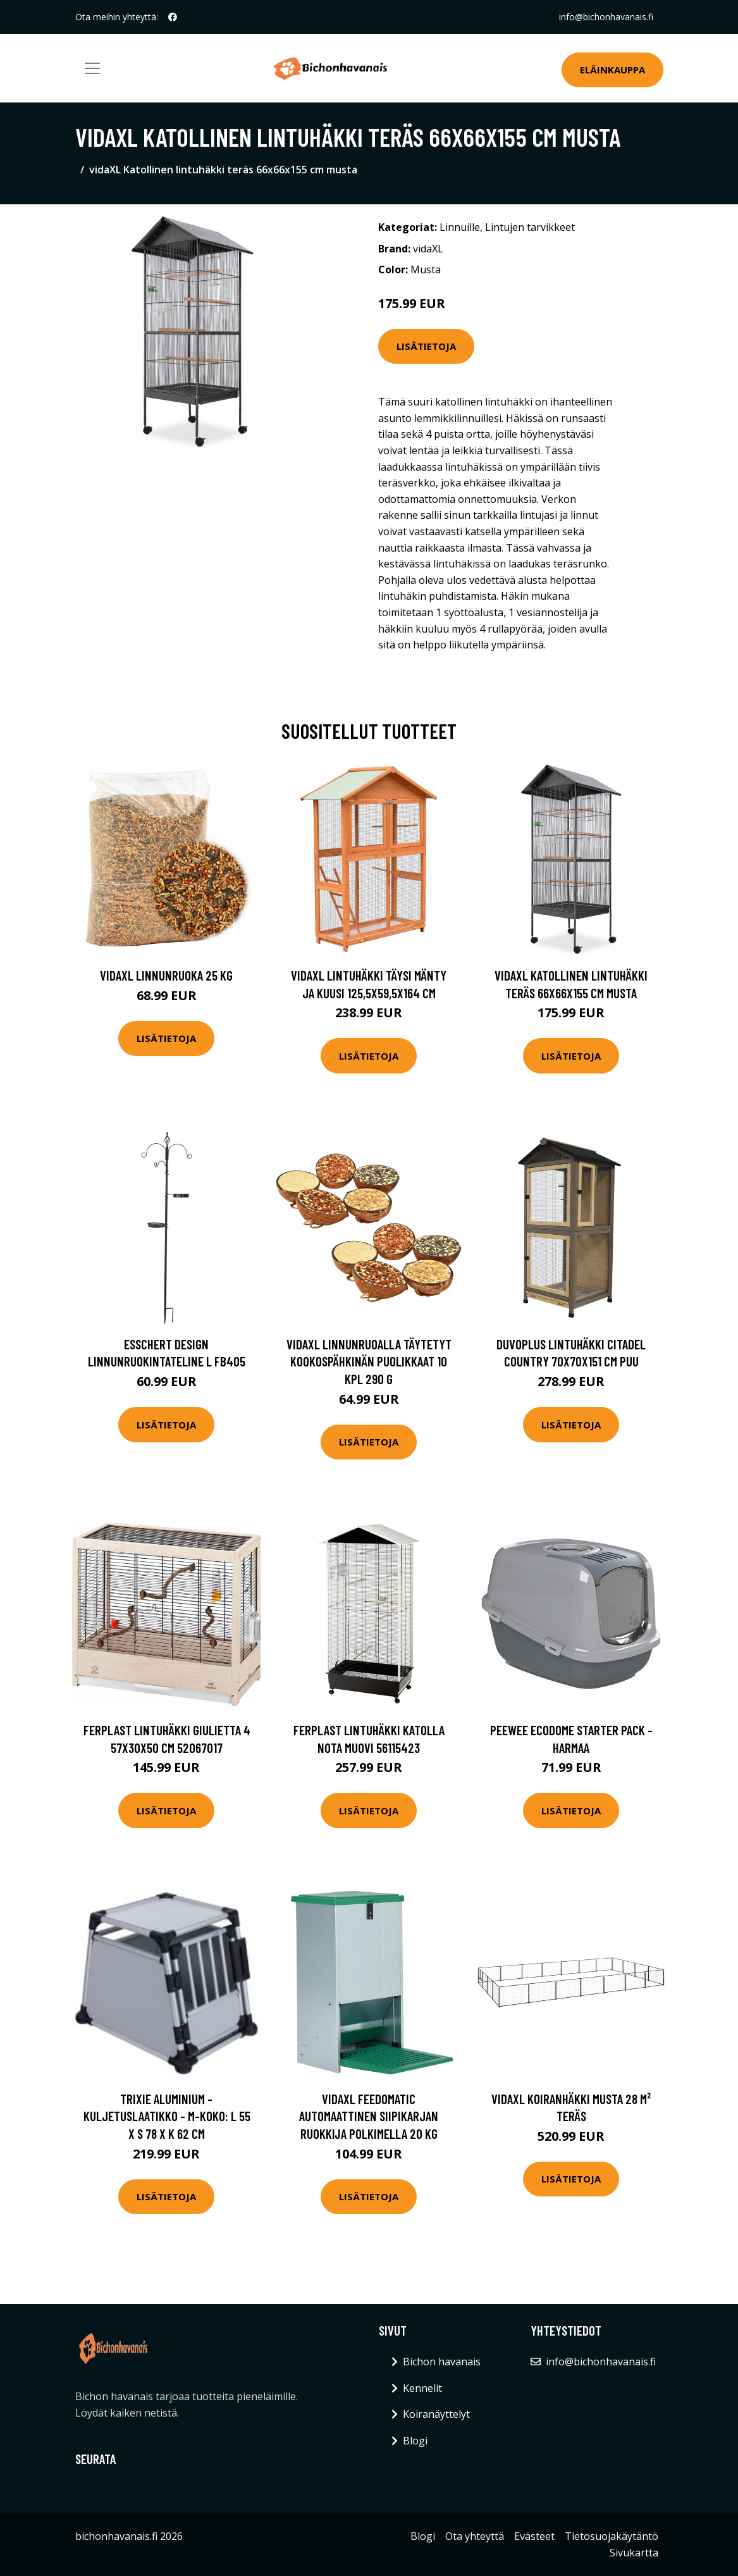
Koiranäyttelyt (436, 2414)
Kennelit (422, 2388)
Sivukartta (634, 2553)
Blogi (415, 2441)
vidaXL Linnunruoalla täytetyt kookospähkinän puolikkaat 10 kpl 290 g (369, 1361)
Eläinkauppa (612, 69)
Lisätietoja (426, 346)
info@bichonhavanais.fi (606, 17)
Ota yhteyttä (474, 2536)
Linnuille (460, 227)
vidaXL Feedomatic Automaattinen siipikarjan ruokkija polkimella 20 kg (368, 2116)
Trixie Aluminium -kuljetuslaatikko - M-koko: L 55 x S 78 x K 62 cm (166, 2116)
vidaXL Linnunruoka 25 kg (166, 975)
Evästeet (534, 2536)
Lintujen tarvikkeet (530, 227)
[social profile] (172, 17)
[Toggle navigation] (92, 68)
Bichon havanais (442, 2362)
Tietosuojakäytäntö (611, 2536)
